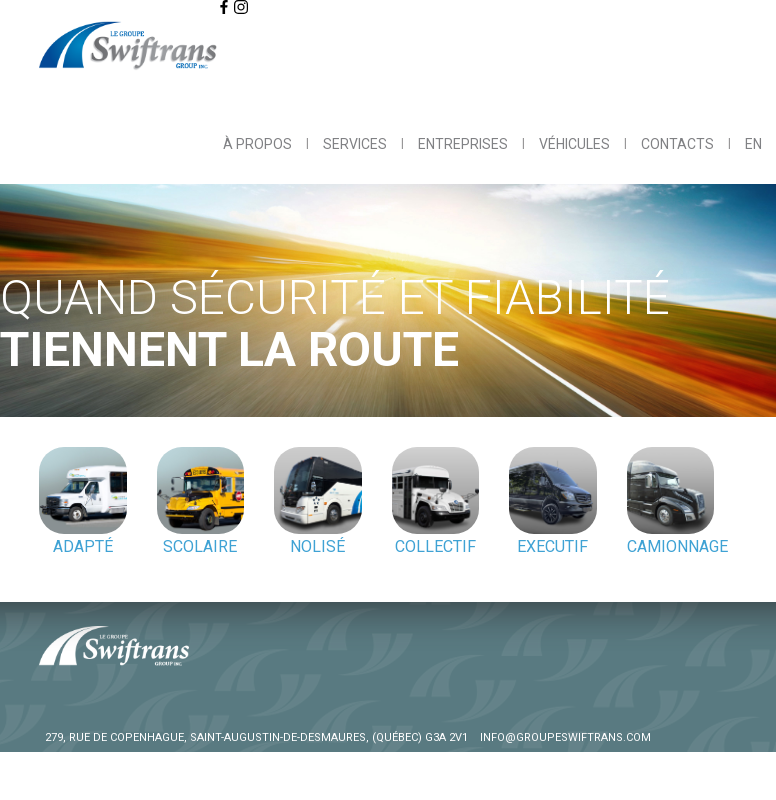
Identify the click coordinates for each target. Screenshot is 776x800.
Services (355, 144)
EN (753, 144)
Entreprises (463, 144)
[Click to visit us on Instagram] (241, 7)
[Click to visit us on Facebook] (224, 7)
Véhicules (574, 144)
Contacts (677, 144)
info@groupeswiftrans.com (565, 737)
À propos (257, 144)
